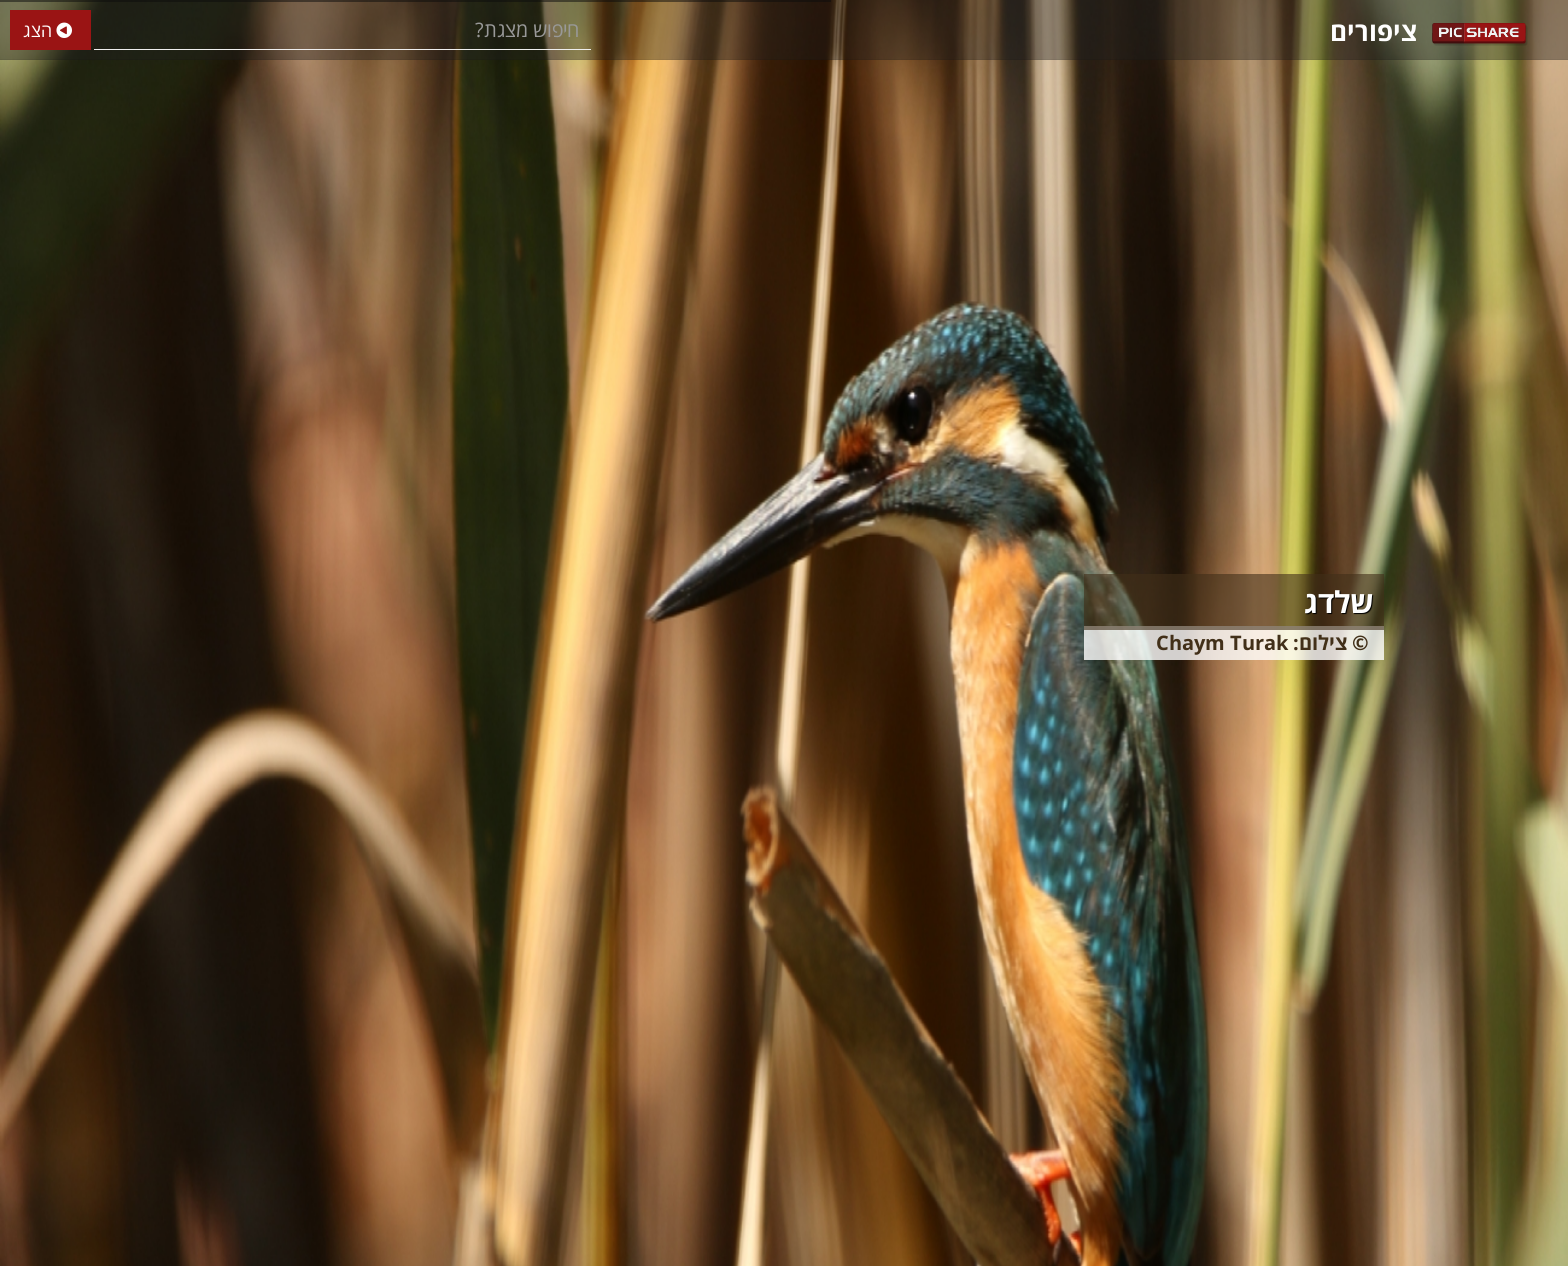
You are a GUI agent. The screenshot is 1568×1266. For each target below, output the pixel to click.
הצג (50, 30)
